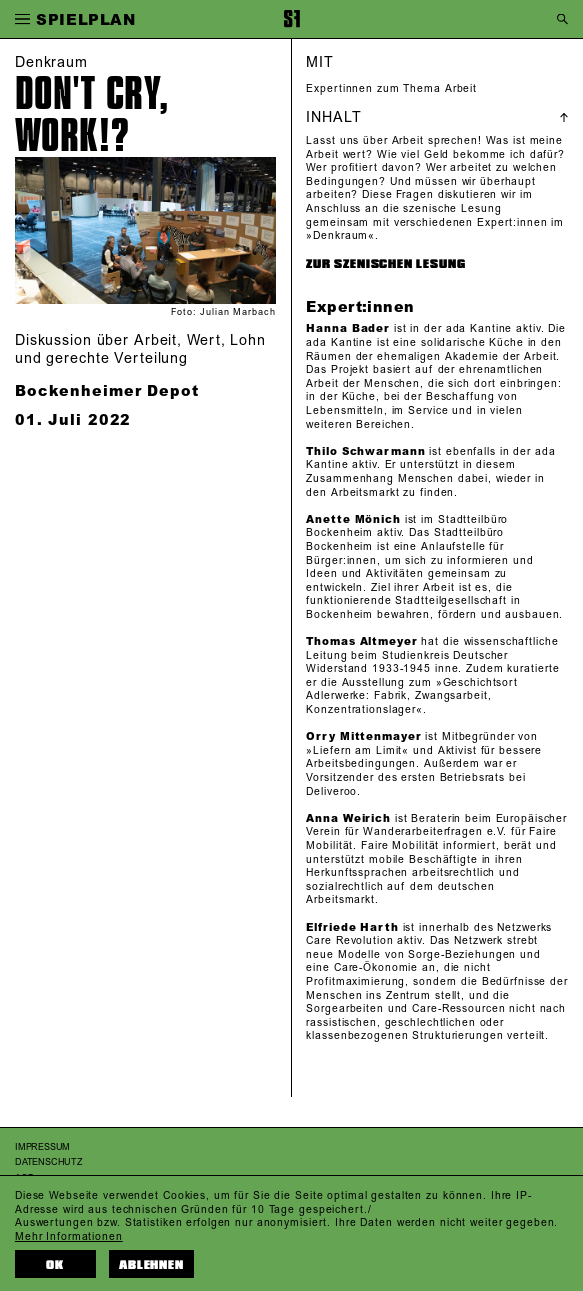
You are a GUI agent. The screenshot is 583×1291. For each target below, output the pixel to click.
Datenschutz (49, 1162)
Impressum (42, 1147)
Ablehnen (151, 1265)
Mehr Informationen (69, 1236)
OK (55, 1265)
